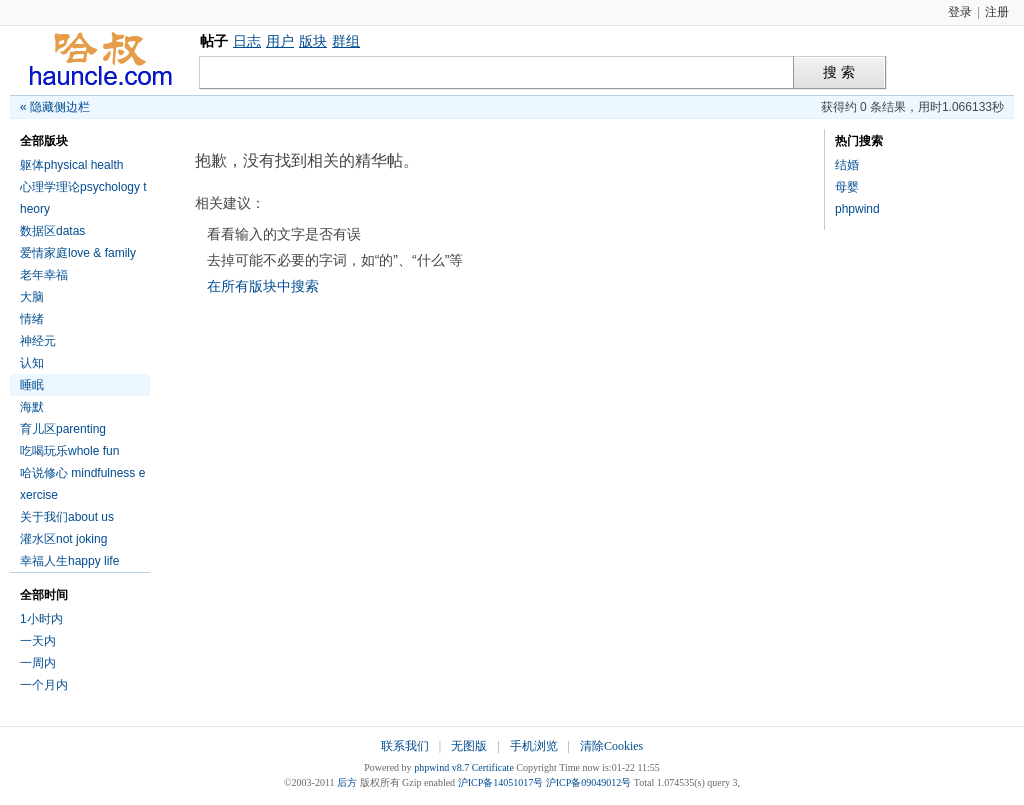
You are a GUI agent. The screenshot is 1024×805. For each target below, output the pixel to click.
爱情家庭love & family (78, 253)
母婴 (847, 187)
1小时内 (41, 619)
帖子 (214, 41)
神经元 (38, 341)
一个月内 (44, 685)
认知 (32, 363)
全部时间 (44, 595)
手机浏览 (534, 746)
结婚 (847, 165)
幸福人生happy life (69, 561)
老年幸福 (44, 275)
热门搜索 (859, 141)
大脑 (32, 297)
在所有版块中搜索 (263, 286)
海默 (32, 407)
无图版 (469, 746)
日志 (247, 41)
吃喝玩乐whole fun (69, 451)
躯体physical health (71, 165)
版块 (313, 41)
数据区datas (52, 231)
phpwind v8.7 (441, 767)
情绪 (32, 319)
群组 (346, 41)
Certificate (493, 767)
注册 (997, 12)
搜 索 (839, 72)
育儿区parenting (63, 429)
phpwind (857, 209)
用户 (280, 41)
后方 (347, 782)
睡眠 (32, 385)
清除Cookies (611, 746)
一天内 (38, 641)
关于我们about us (67, 517)
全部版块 (44, 141)
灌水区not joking (63, 539)
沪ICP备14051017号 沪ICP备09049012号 (545, 782)
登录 (960, 12)
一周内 (38, 663)
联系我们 (405, 746)
